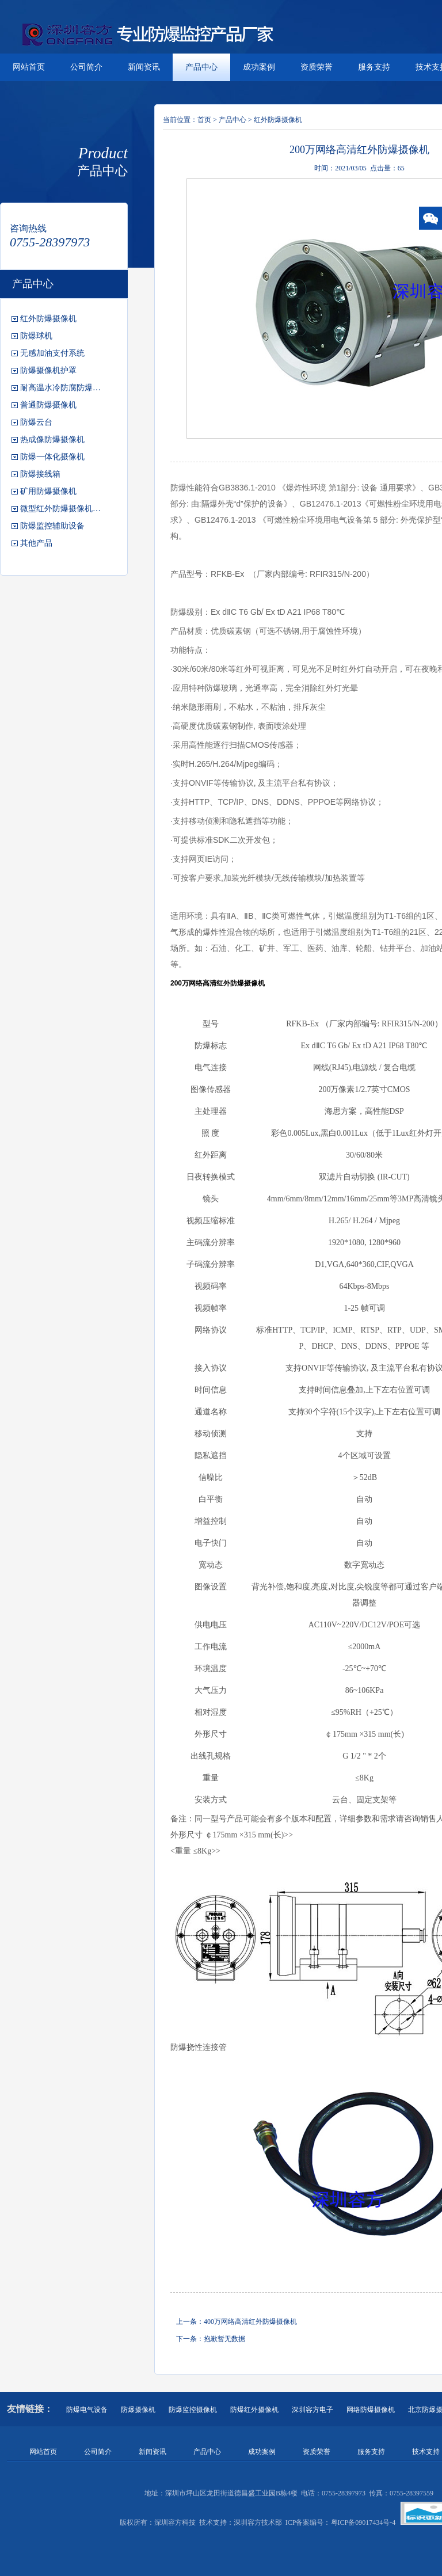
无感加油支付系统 (52, 353)
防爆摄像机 (138, 2410)
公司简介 (86, 67)
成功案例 (259, 67)
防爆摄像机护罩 (48, 370)
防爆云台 (36, 422)
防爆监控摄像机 (193, 2410)
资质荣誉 (316, 67)
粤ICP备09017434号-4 (363, 2522)
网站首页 (29, 67)
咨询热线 (28, 228)
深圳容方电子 (312, 2410)
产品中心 (201, 67)
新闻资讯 (144, 67)
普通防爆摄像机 (48, 405)
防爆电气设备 (87, 2410)
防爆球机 (36, 336)
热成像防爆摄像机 (52, 439)
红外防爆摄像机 (48, 318)
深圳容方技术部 (258, 2522)
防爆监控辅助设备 (52, 526)
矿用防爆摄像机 (48, 491)
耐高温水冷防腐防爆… (60, 387)
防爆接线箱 (40, 474)
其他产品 (36, 543)
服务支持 (374, 67)
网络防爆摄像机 (370, 2410)
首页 (204, 120)
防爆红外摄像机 (254, 2410)
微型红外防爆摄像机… (60, 508)
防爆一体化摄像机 (52, 456)
